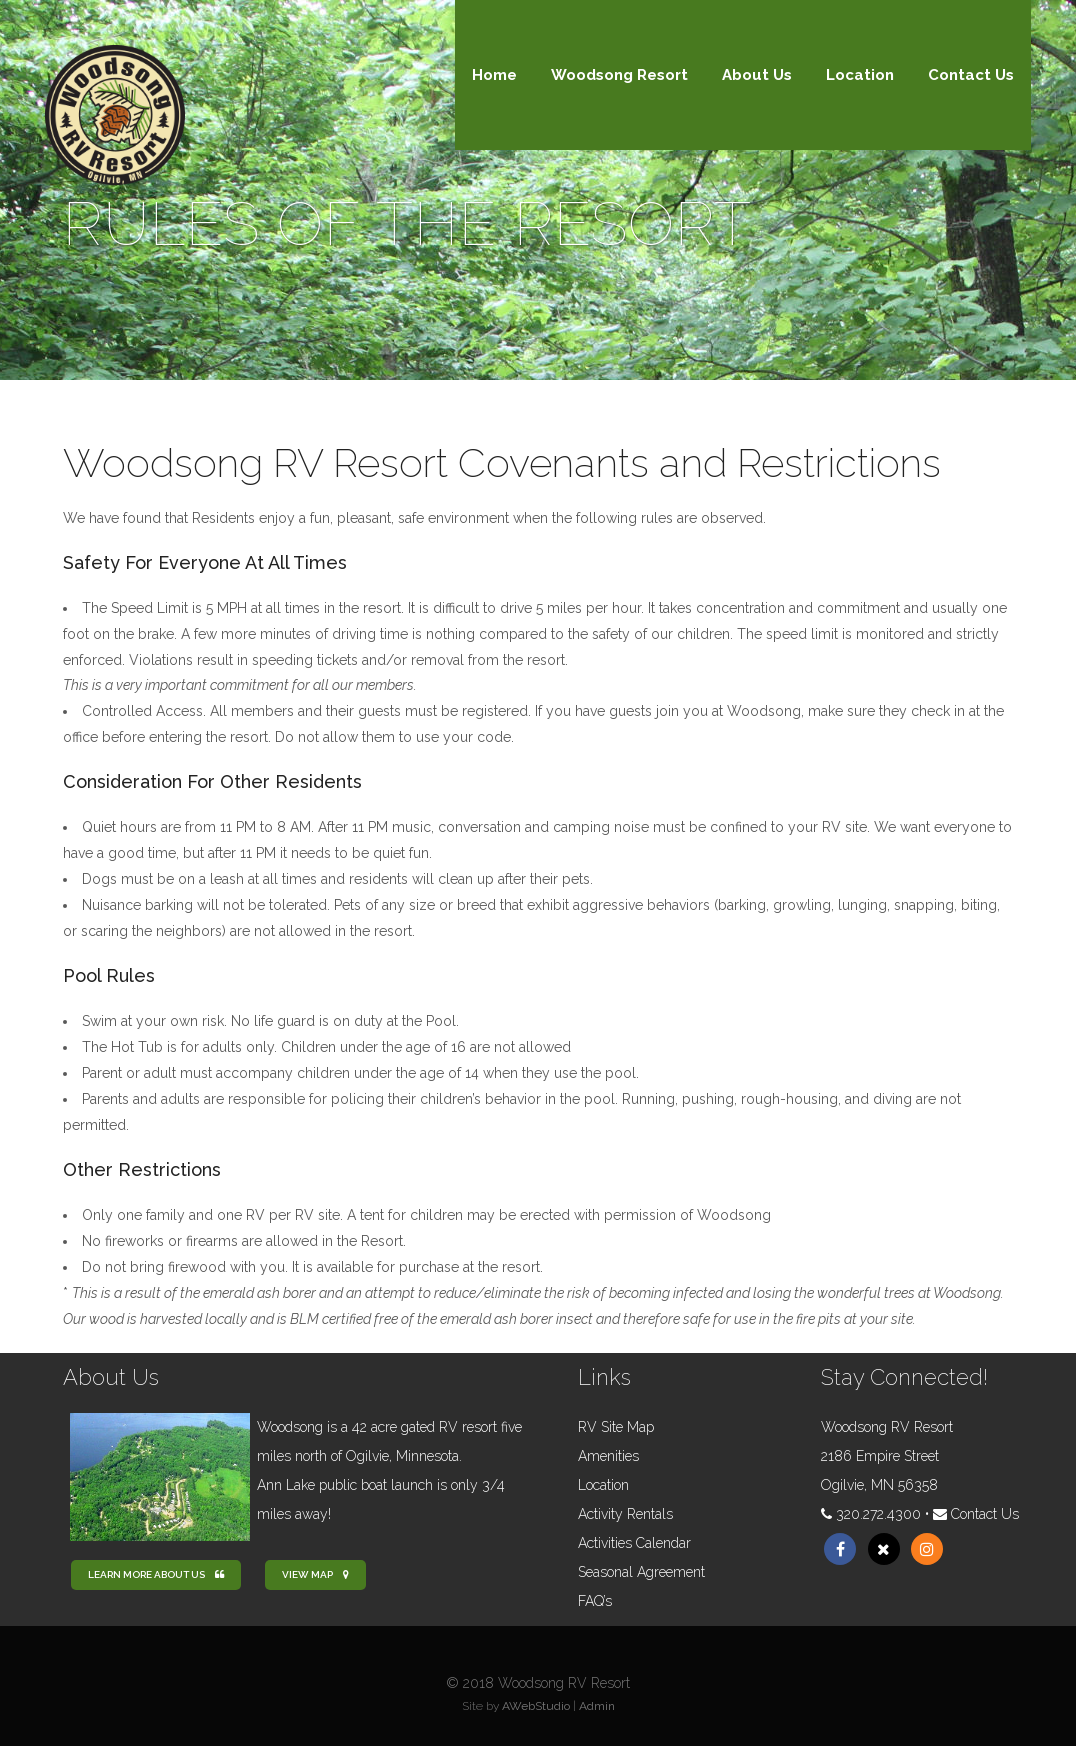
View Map (315, 1574)
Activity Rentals (625, 1514)
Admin (597, 1706)
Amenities (608, 1456)
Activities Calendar (634, 1543)
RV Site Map (616, 1427)
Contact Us (985, 1514)
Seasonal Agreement (641, 1572)
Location (603, 1485)
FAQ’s (595, 1601)
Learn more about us (156, 1574)
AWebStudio (536, 1706)
